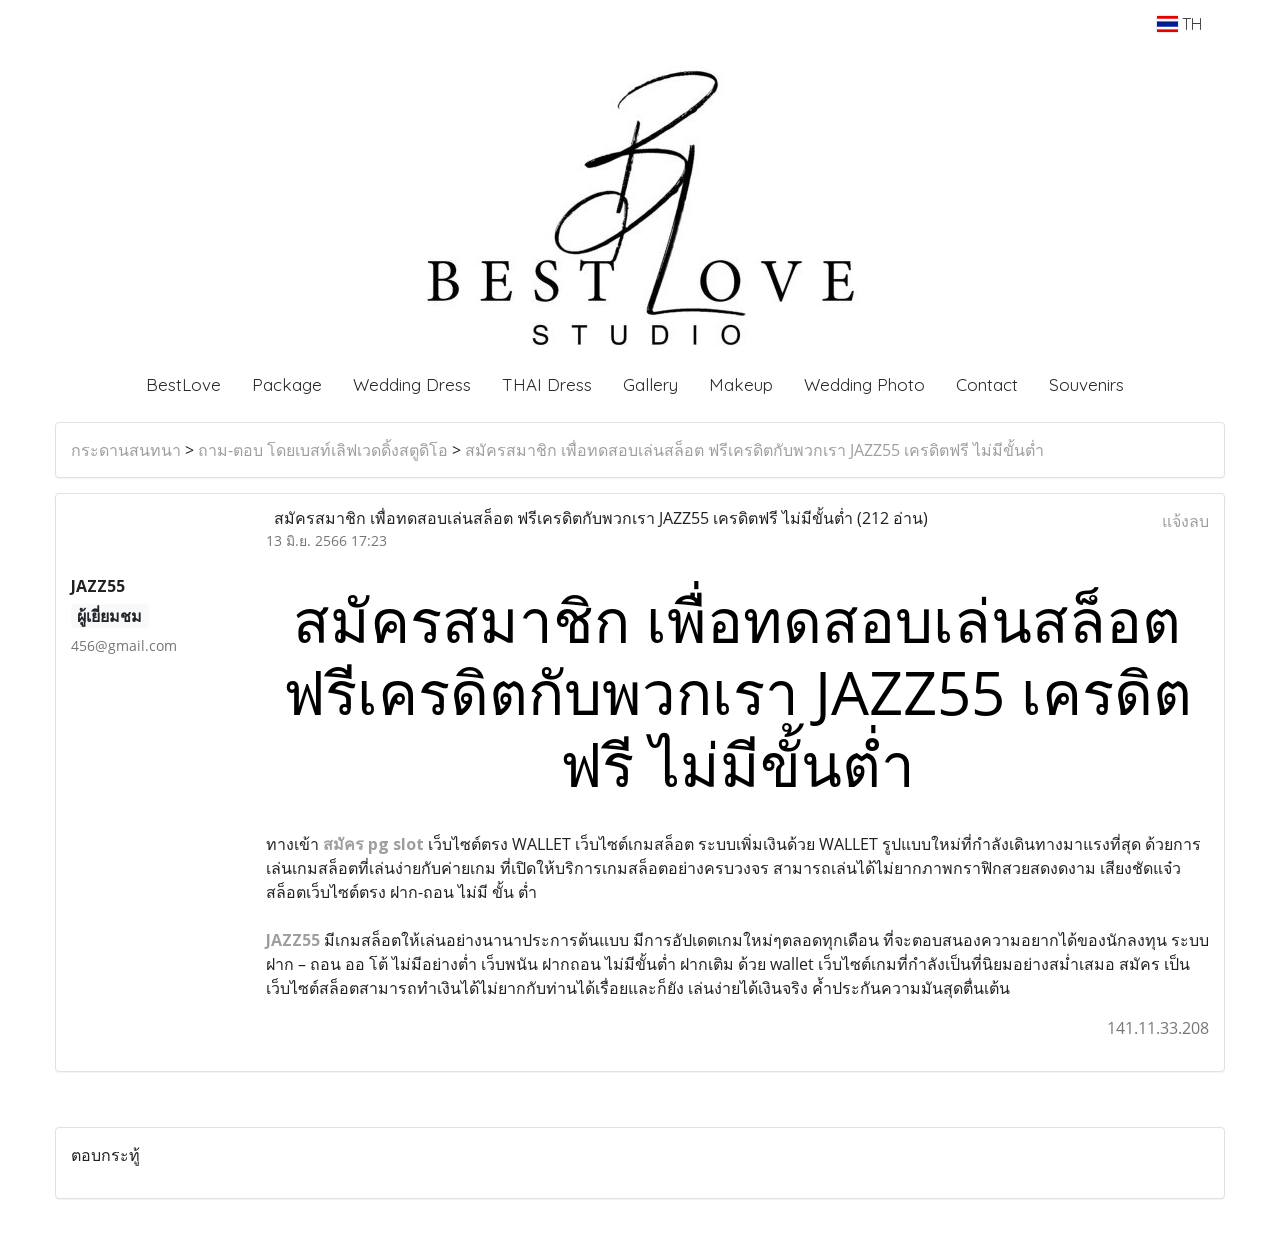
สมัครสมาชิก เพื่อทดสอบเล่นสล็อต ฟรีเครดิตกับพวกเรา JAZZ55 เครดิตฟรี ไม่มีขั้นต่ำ (754, 450)
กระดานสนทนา (126, 450)
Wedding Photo (864, 384)
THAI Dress (547, 384)
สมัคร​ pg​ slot (373, 844)
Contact (987, 384)
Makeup (741, 384)
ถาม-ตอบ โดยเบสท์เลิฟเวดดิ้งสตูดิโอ (323, 450)
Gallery (650, 384)
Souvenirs (1086, 384)
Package (287, 384)
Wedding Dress (412, 384)
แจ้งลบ (1185, 521)
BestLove (183, 384)
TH (1179, 24)
